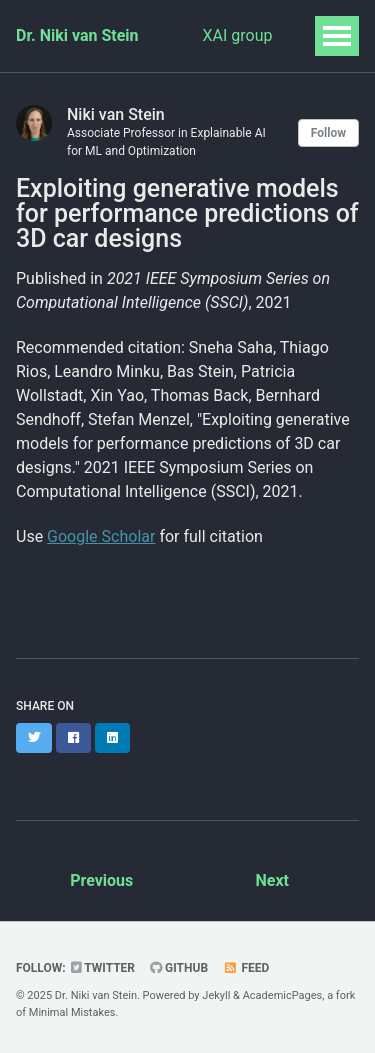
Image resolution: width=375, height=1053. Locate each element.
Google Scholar (101, 536)
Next (272, 880)
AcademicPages (283, 995)
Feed (246, 968)
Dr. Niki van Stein (77, 35)
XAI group (238, 35)
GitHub (179, 968)
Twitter (103, 968)
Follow (328, 133)
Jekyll (216, 995)
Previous (101, 880)
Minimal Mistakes (72, 1012)
